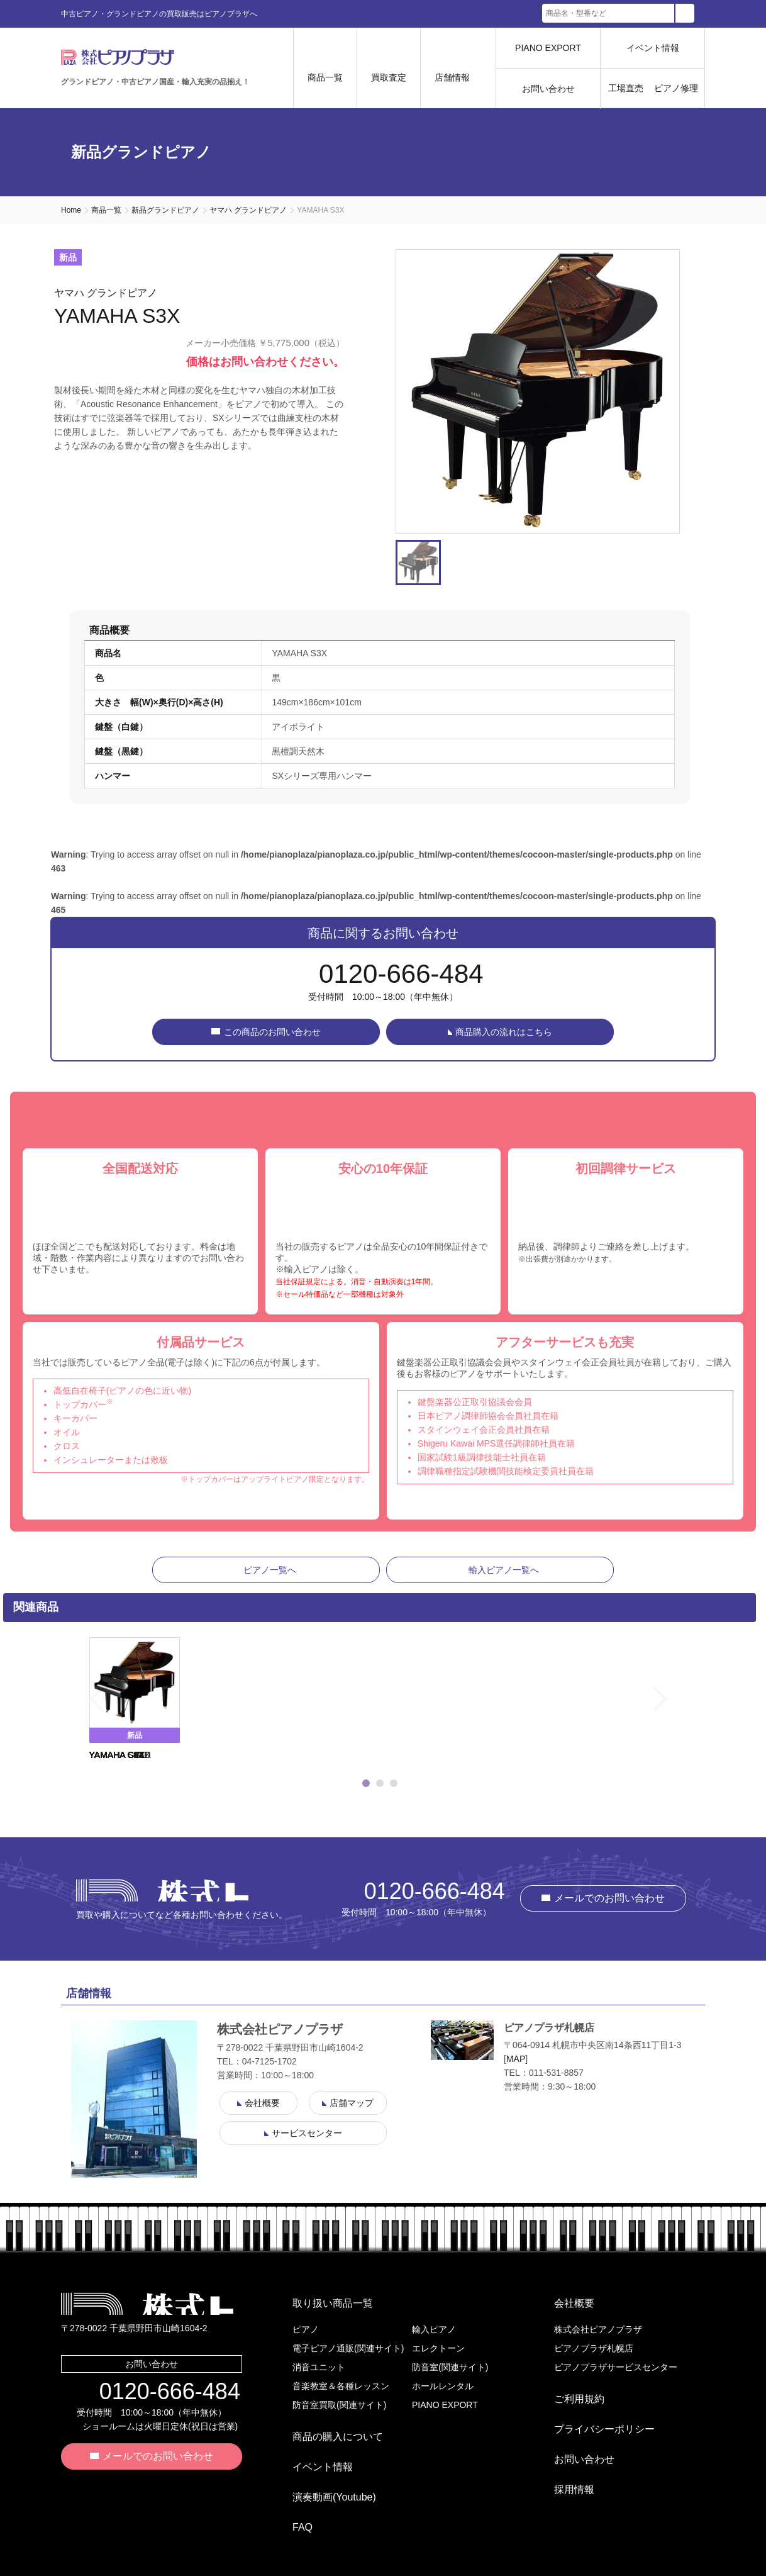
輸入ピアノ (434, 2329)
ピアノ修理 (676, 88)
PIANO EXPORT (548, 48)
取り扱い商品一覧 (322, 2308)
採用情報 (564, 2454)
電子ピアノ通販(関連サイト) (348, 2348)
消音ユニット (318, 2367)
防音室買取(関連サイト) (339, 2405)
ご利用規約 (569, 2393)
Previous (73, 1709)
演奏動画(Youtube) (324, 2472)
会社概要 (564, 2308)
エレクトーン (438, 2348)
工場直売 (625, 88)
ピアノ (305, 2329)
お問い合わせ (548, 89)
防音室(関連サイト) (450, 2367)
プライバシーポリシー (594, 2414)
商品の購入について (327, 2431)
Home (71, 210)
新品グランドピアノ (165, 210)
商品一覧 (106, 210)
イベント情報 (652, 48)
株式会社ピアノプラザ (162, 1900)
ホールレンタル (443, 2386)
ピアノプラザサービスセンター (615, 2367)
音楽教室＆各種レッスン (340, 2386)
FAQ (292, 2492)
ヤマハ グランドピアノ (248, 210)
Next (686, 1709)
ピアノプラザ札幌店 (593, 2348)
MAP (515, 2069)
